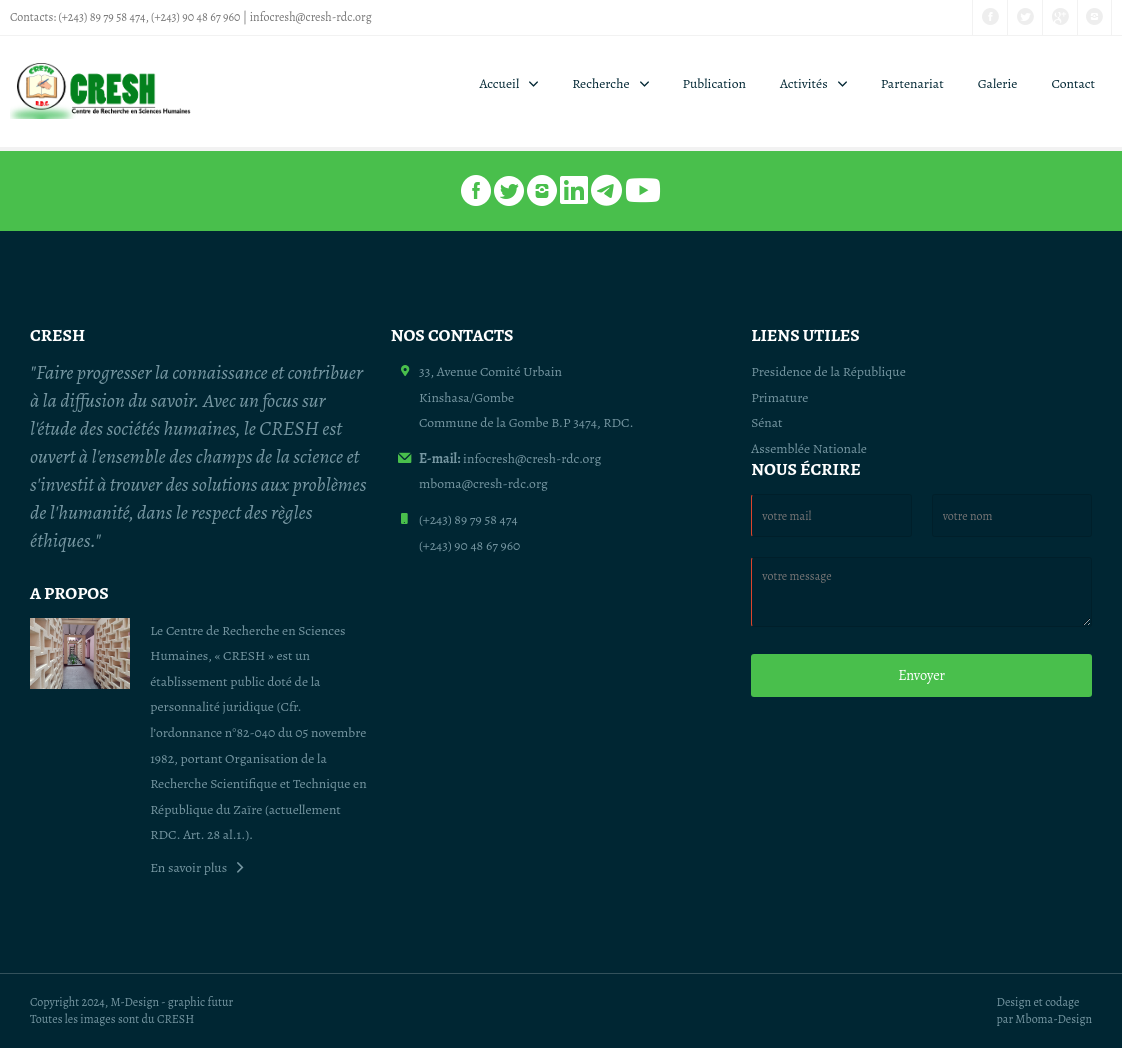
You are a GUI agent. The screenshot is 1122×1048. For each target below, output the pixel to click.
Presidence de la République (828, 371)
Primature (779, 397)
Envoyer (921, 675)
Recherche (600, 83)
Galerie (998, 83)
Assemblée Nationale (808, 448)
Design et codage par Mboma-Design (1044, 1010)
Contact (1073, 83)
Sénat (766, 422)
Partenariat (912, 83)
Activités (804, 83)
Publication (714, 83)
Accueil (500, 83)
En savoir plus (188, 867)
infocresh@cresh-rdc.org (311, 17)
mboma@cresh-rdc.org (483, 483)
